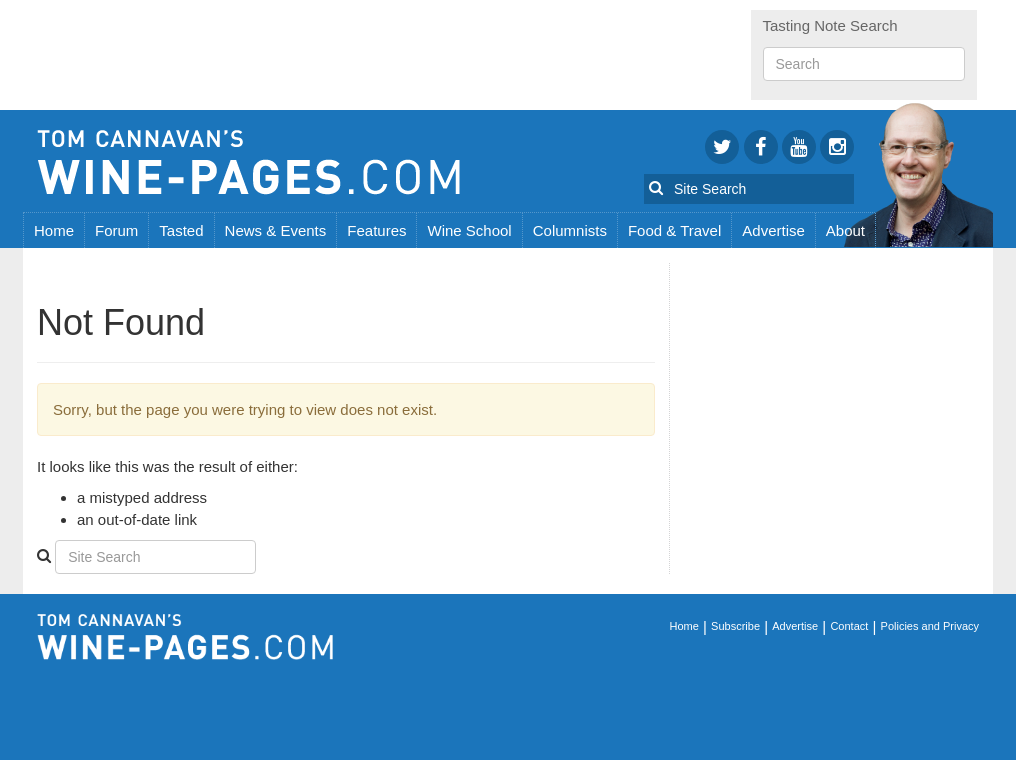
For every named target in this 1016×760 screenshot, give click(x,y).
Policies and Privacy (930, 626)
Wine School (469, 230)
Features (376, 230)
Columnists (570, 230)
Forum (116, 230)
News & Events (276, 230)
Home (54, 230)
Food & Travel (674, 230)
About (845, 230)
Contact (849, 626)
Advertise (773, 230)
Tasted (181, 230)
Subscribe (735, 626)
